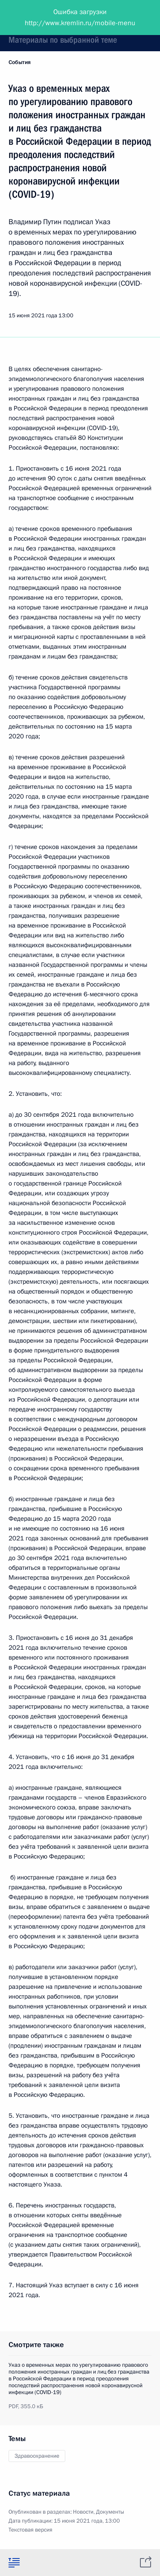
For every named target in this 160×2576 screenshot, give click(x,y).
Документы (110, 2512)
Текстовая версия (30, 2530)
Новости (83, 2512)
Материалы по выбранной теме (63, 40)
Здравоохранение (37, 2456)
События (20, 62)
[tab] (14, 2562)
